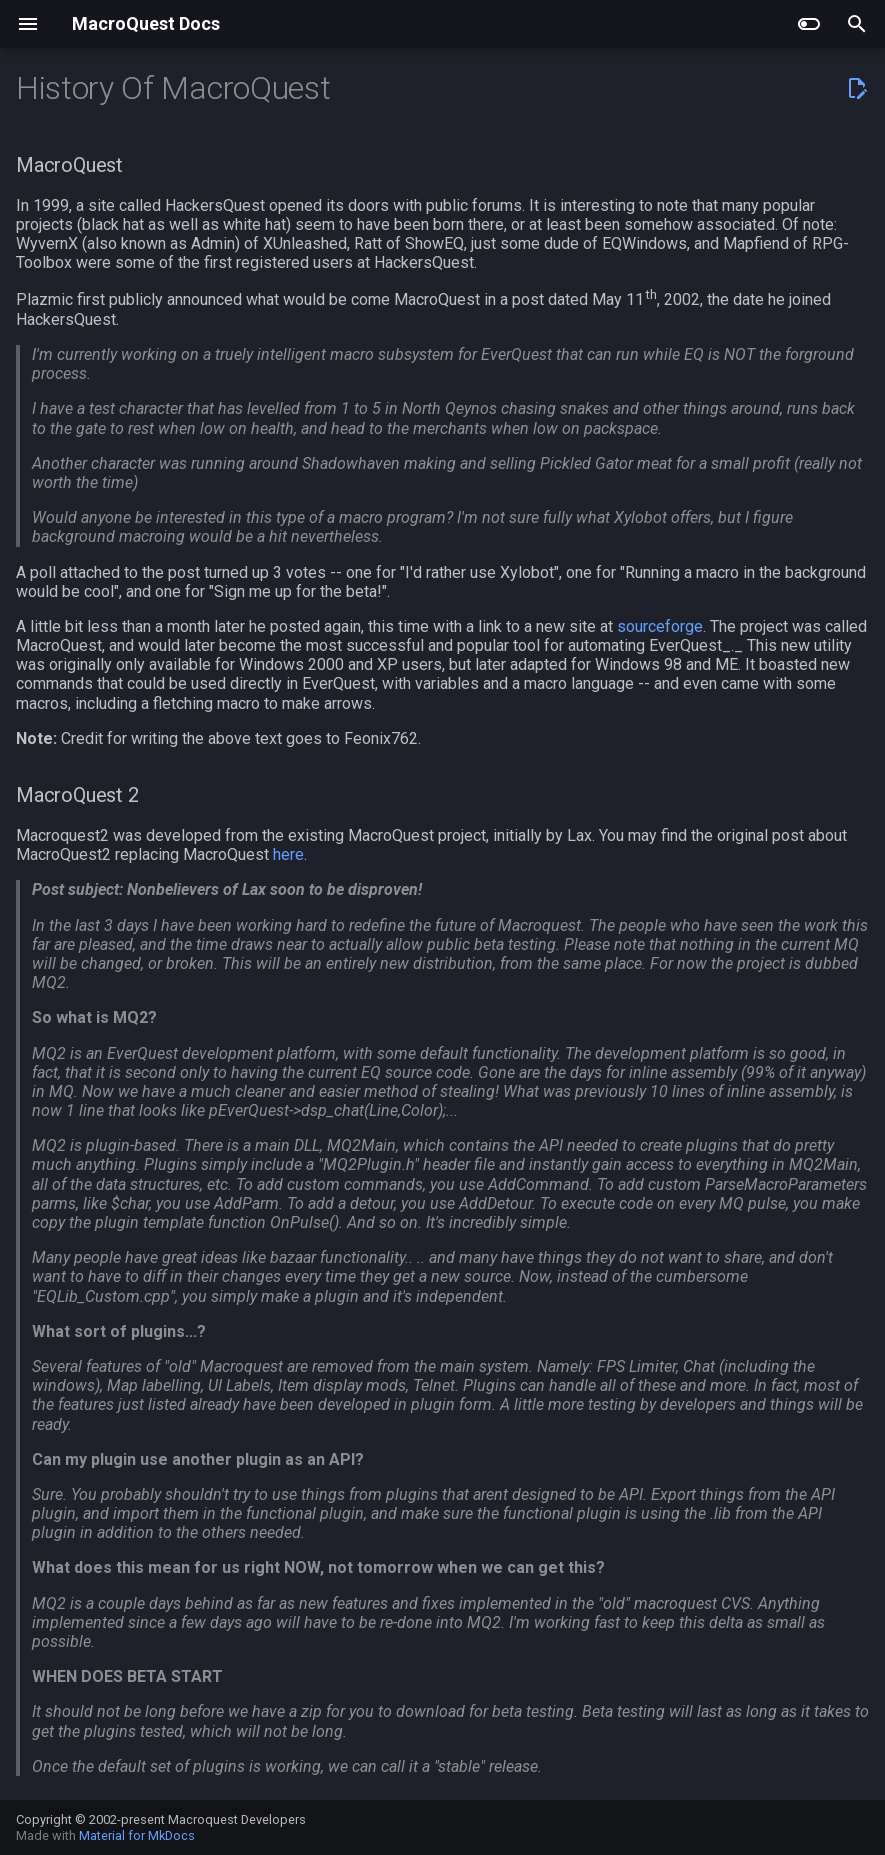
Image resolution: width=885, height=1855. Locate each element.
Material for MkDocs (137, 1835)
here (288, 854)
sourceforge (660, 626)
